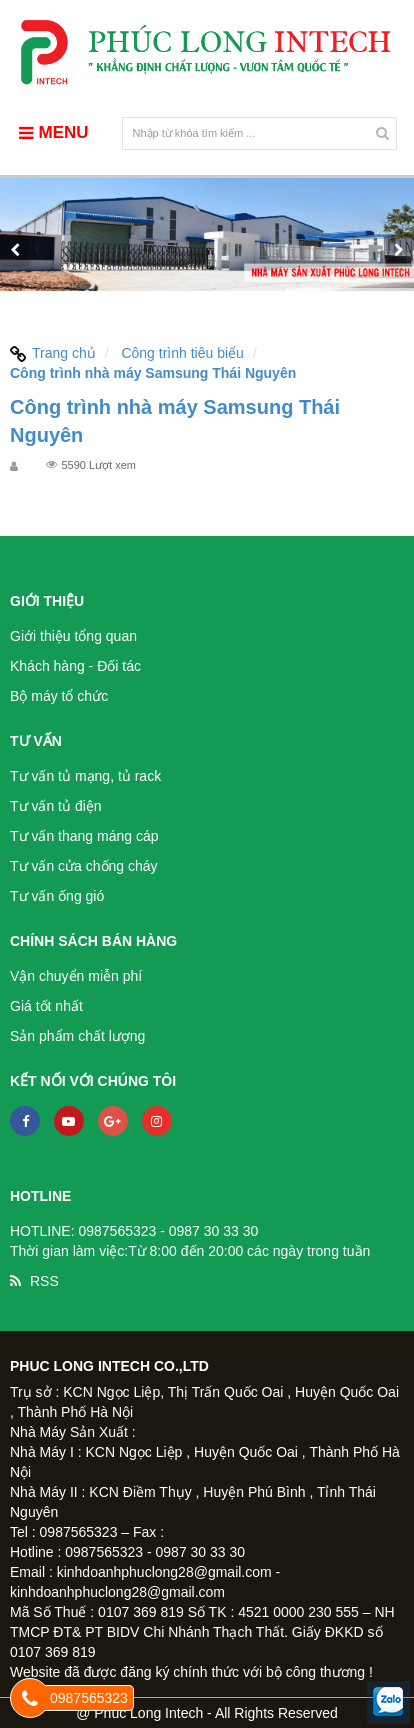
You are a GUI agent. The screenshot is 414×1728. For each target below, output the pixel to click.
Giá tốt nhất (46, 1006)
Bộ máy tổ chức (59, 696)
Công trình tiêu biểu (182, 353)
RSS (44, 1281)
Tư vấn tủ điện (56, 806)
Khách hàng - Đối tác (75, 666)
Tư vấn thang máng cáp (84, 836)
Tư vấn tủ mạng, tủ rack (85, 776)
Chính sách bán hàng (93, 941)
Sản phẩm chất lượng (77, 1036)
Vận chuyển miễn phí (76, 976)
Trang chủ (53, 353)
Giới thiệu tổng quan (73, 636)
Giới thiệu (47, 601)
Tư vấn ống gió (57, 896)
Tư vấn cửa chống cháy (84, 866)
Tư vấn (36, 741)
